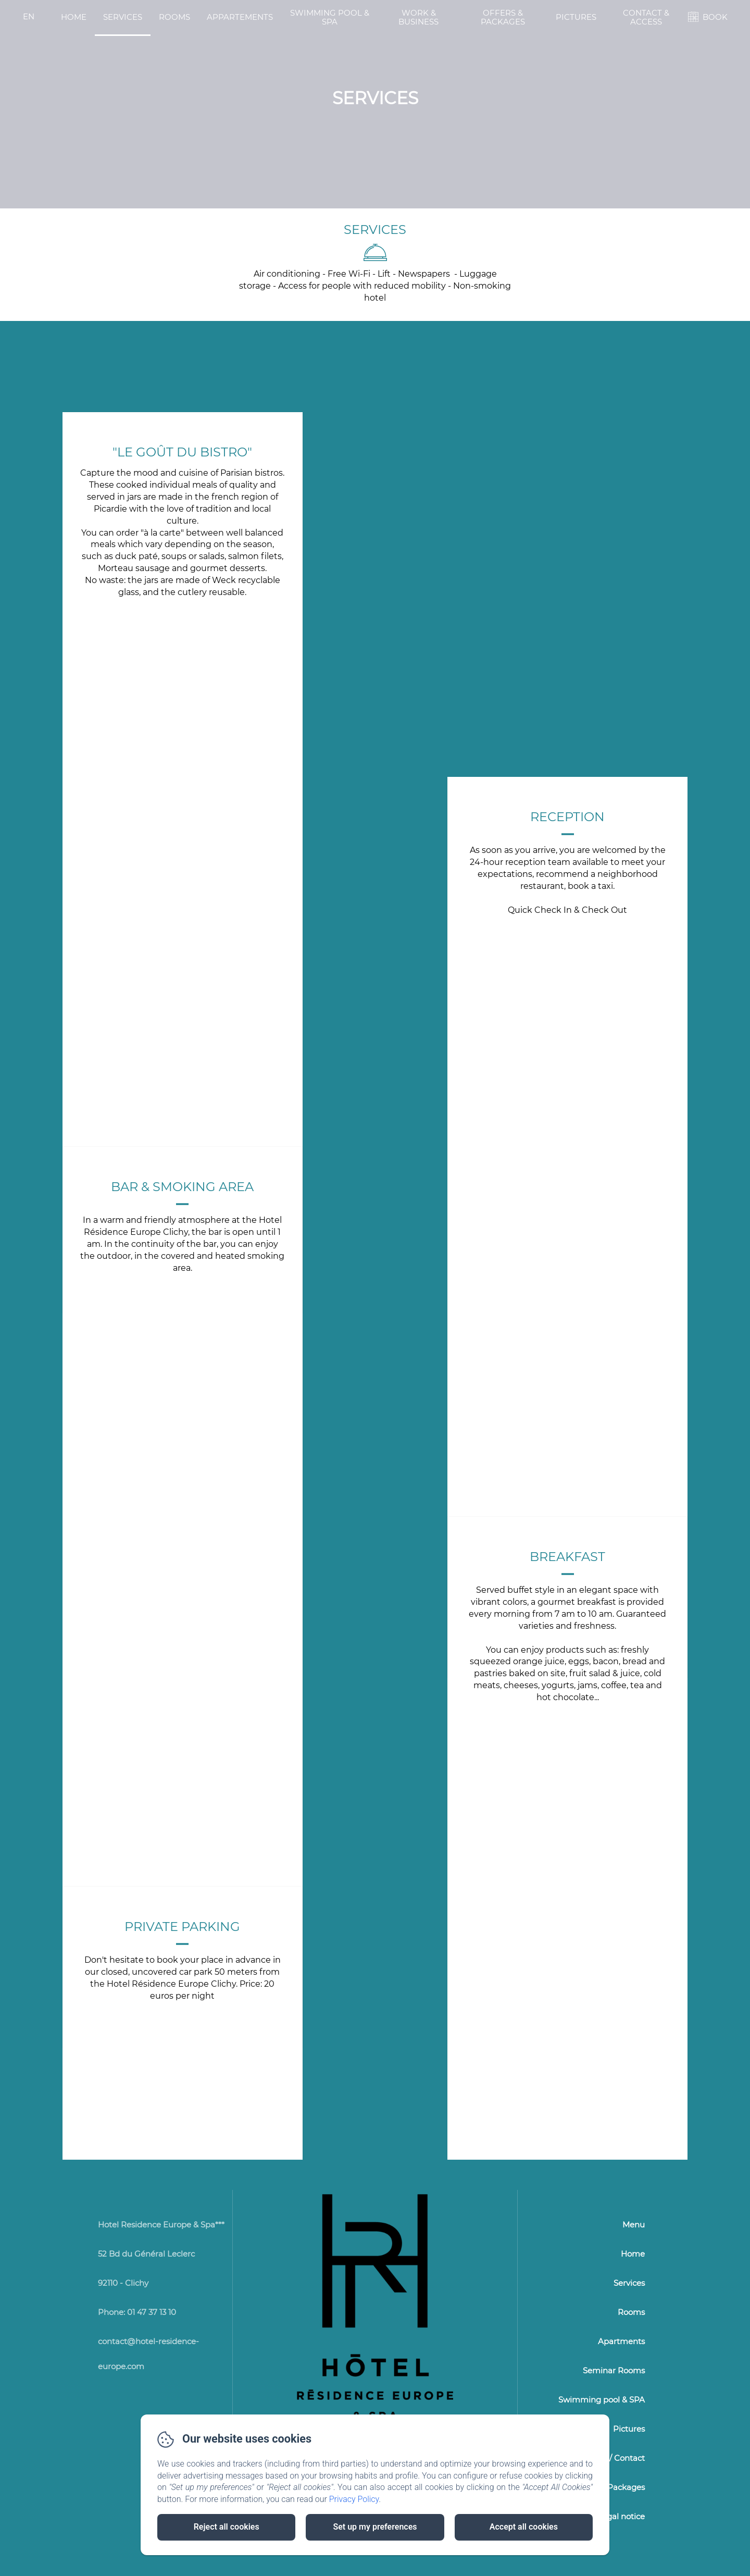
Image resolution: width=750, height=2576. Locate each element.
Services (122, 17)
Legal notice (621, 2516)
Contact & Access (646, 17)
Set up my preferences (375, 2527)
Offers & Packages (503, 17)
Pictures (576, 17)
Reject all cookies (226, 2527)
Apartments (621, 2341)
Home (73, 17)
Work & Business (418, 17)
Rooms (174, 17)
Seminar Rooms (614, 2370)
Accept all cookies (524, 2527)
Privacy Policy (354, 2499)
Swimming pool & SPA (329, 17)
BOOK (715, 17)
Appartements (240, 17)
